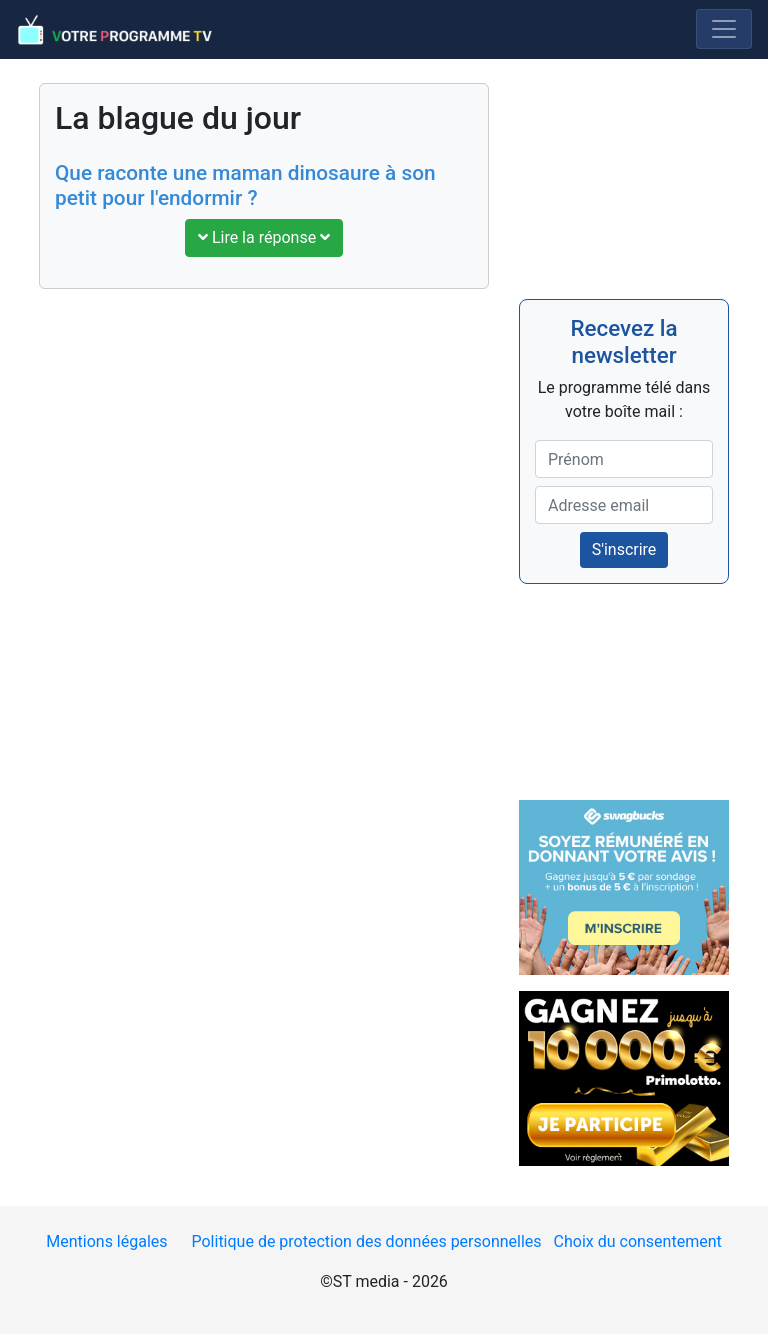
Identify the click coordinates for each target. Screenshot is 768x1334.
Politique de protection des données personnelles (366, 1241)
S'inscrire (624, 549)
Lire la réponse (264, 237)
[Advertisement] (264, 453)
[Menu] (724, 29)
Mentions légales (106, 1241)
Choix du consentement (638, 1241)
